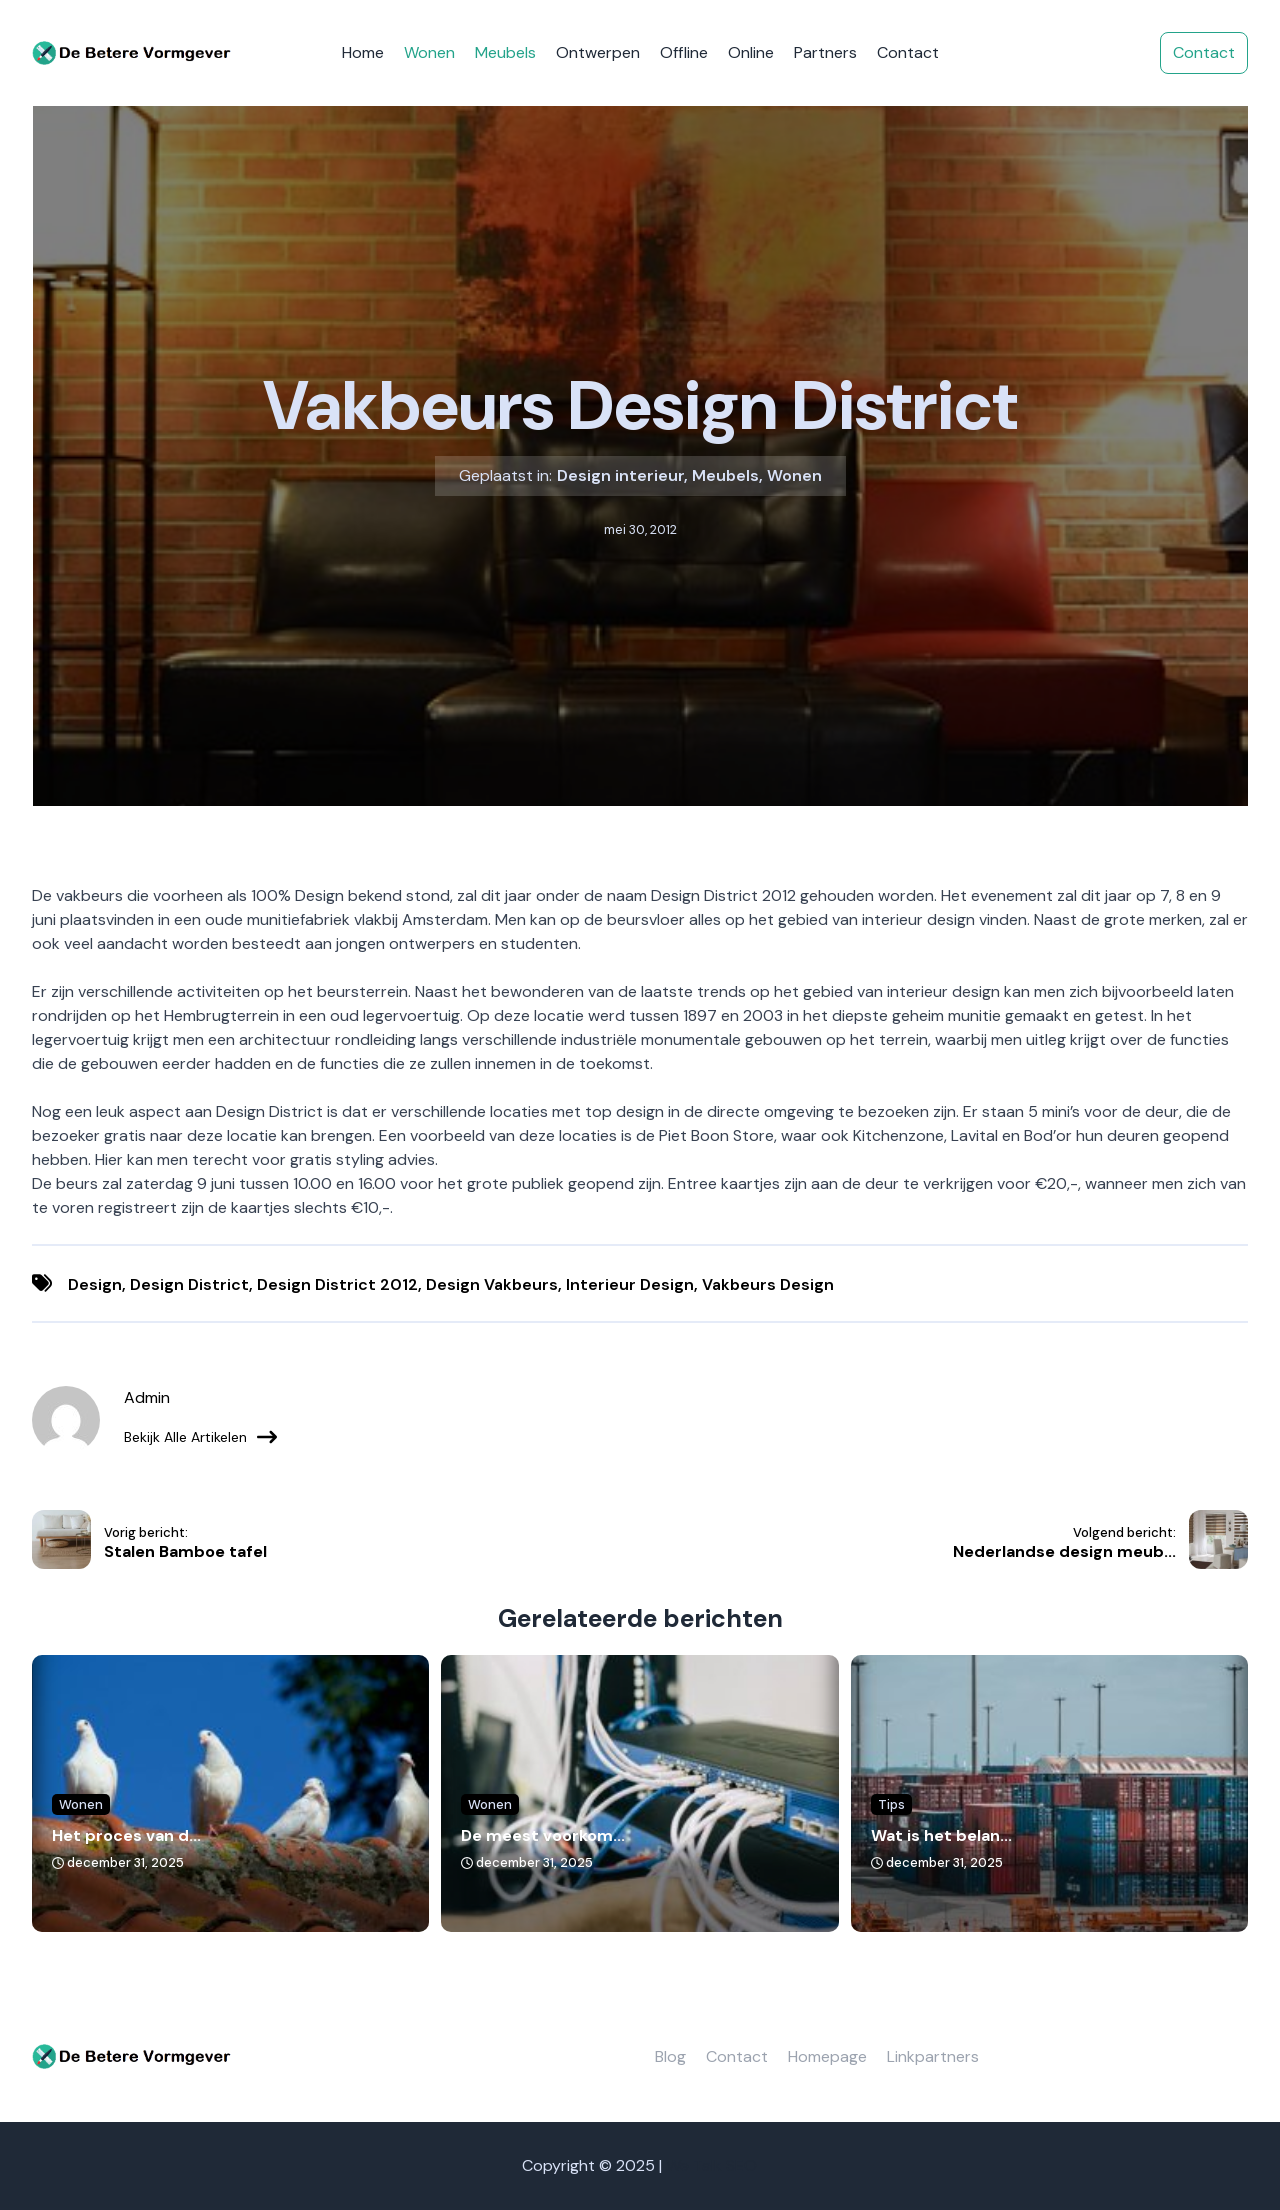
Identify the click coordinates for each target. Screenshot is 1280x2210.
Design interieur (620, 475)
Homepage (827, 2056)
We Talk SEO (711, 2165)
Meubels (505, 52)
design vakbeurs (492, 1284)
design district (189, 1284)
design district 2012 (337, 1284)
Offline (684, 52)
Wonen (429, 52)
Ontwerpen (598, 52)
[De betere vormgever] (132, 53)
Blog (670, 2056)
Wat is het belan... (941, 1835)
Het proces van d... (126, 1835)
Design (95, 1284)
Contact (908, 52)
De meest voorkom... (543, 1835)
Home (363, 52)
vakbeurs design (768, 1284)
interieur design (630, 1284)
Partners (825, 52)
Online (751, 52)
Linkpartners (933, 2056)
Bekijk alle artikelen (200, 1437)
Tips (891, 1804)
